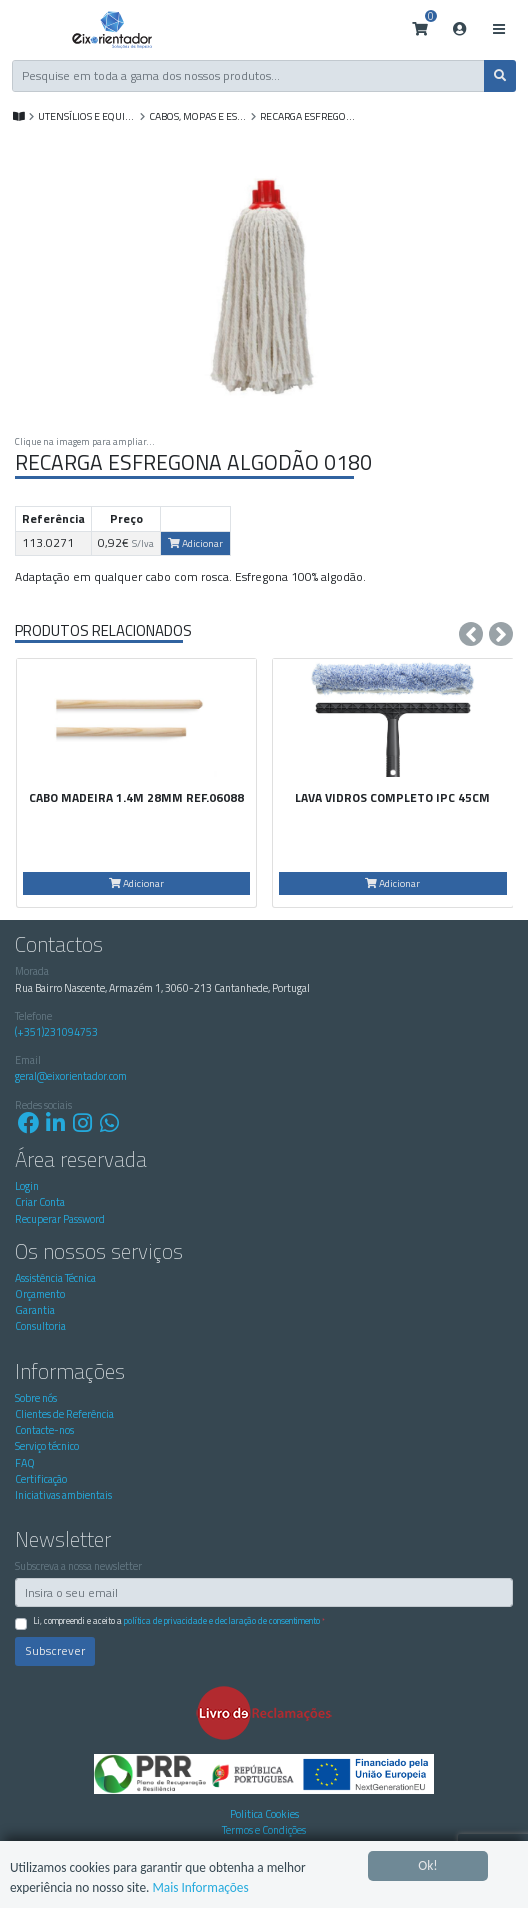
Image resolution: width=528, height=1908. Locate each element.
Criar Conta (40, 1202)
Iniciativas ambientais (63, 1495)
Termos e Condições (264, 1830)
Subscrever (55, 1650)
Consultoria (40, 1326)
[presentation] (471, 634)
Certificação (41, 1479)
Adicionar (195, 543)
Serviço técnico (47, 1446)
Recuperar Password (60, 1219)
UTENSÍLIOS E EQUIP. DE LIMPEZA (87, 116)
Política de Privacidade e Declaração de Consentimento (222, 1620)
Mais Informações (204, 1887)
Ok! (428, 1864)
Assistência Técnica (55, 1278)
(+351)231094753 (56, 1032)
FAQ (25, 1463)
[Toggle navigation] (498, 29)
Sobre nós (36, 1398)
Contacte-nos (44, 1430)
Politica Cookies (264, 1814)
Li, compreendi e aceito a (179, 1621)
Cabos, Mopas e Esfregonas (198, 116)
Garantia (35, 1310)
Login (27, 1186)
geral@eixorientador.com (71, 1076)
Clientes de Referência (64, 1414)
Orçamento (40, 1294)
